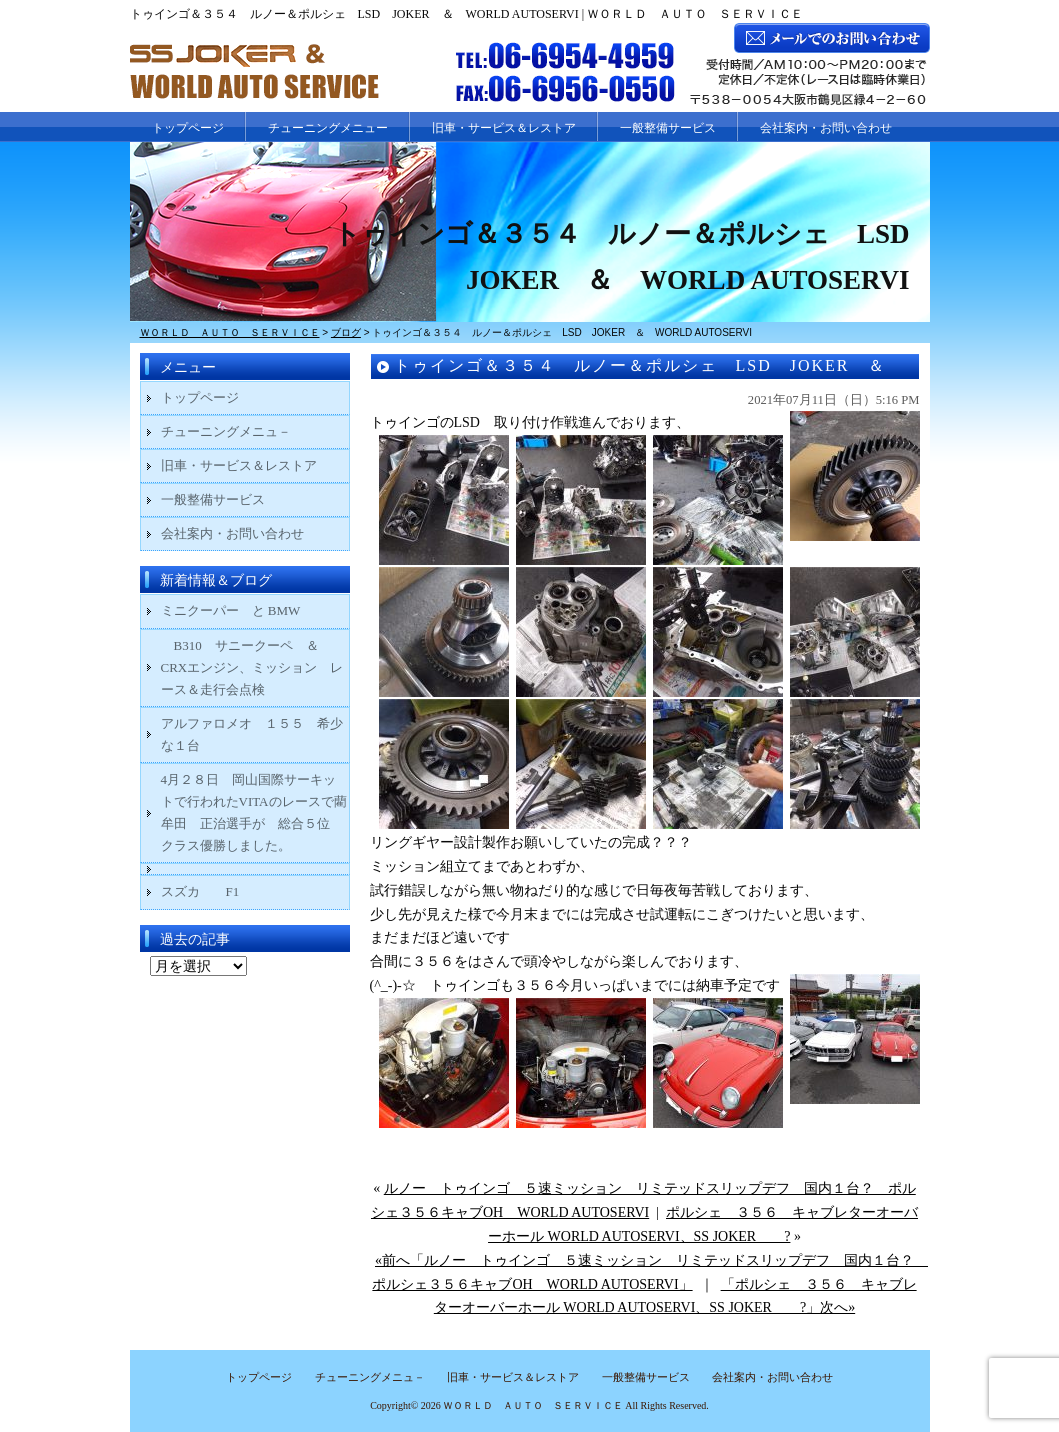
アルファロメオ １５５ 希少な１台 (252, 734)
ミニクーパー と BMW (231, 610)
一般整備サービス (668, 128)
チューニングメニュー (328, 128)
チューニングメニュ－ (226, 431)
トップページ (188, 128)
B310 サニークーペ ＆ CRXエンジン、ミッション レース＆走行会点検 (252, 667)
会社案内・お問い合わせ (826, 128)
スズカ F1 (213, 891)
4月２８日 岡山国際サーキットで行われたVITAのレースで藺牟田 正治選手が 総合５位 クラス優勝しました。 (254, 812)
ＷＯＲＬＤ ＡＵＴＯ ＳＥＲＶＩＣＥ (533, 1405)
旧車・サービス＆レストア (504, 128)
